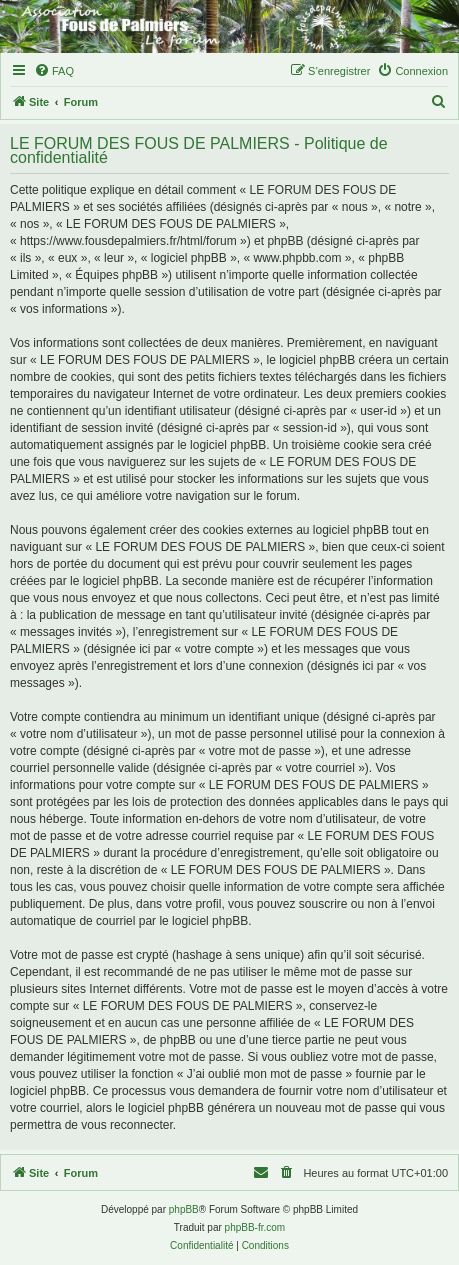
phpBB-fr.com (255, 1227)
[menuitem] (54, 71)
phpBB (184, 1209)
